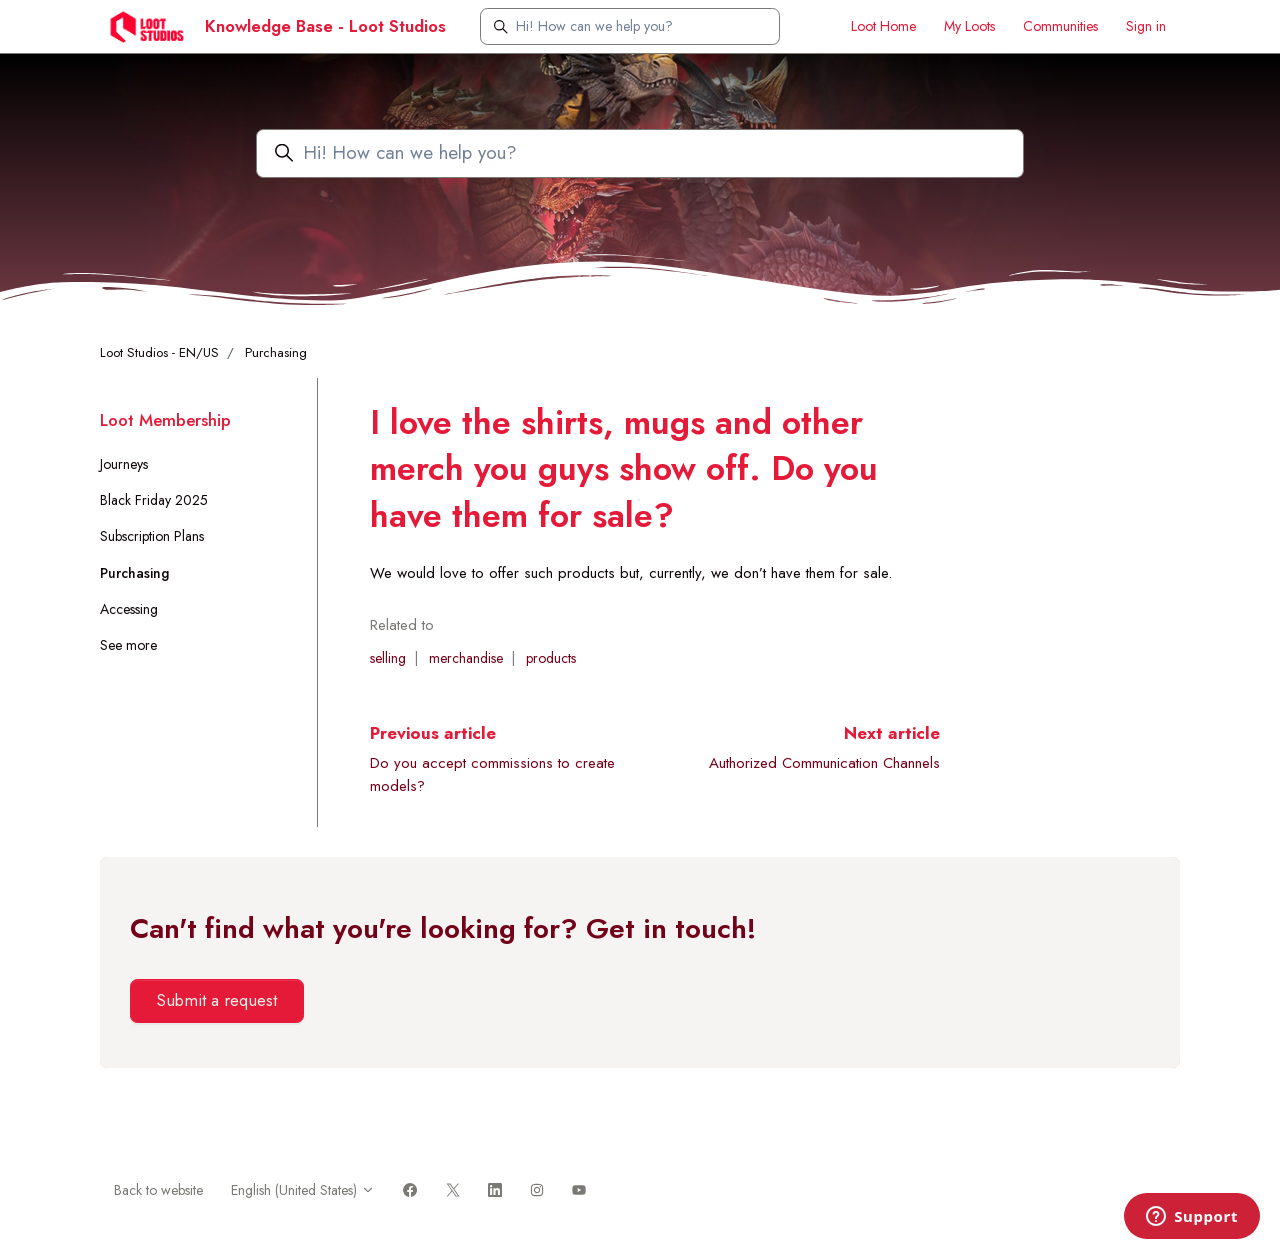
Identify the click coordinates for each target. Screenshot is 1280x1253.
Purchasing (276, 352)
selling (388, 658)
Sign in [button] (1146, 26)
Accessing (129, 609)
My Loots (969, 26)
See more (128, 645)
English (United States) (303, 1190)
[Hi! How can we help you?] (630, 26)
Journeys (124, 464)
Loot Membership (165, 420)
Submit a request (216, 1000)
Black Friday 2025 (154, 500)
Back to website (158, 1190)
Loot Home (883, 26)
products (551, 658)
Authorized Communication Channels (824, 763)
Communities (1060, 26)
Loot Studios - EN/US (159, 352)
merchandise (466, 658)
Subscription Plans (152, 536)
